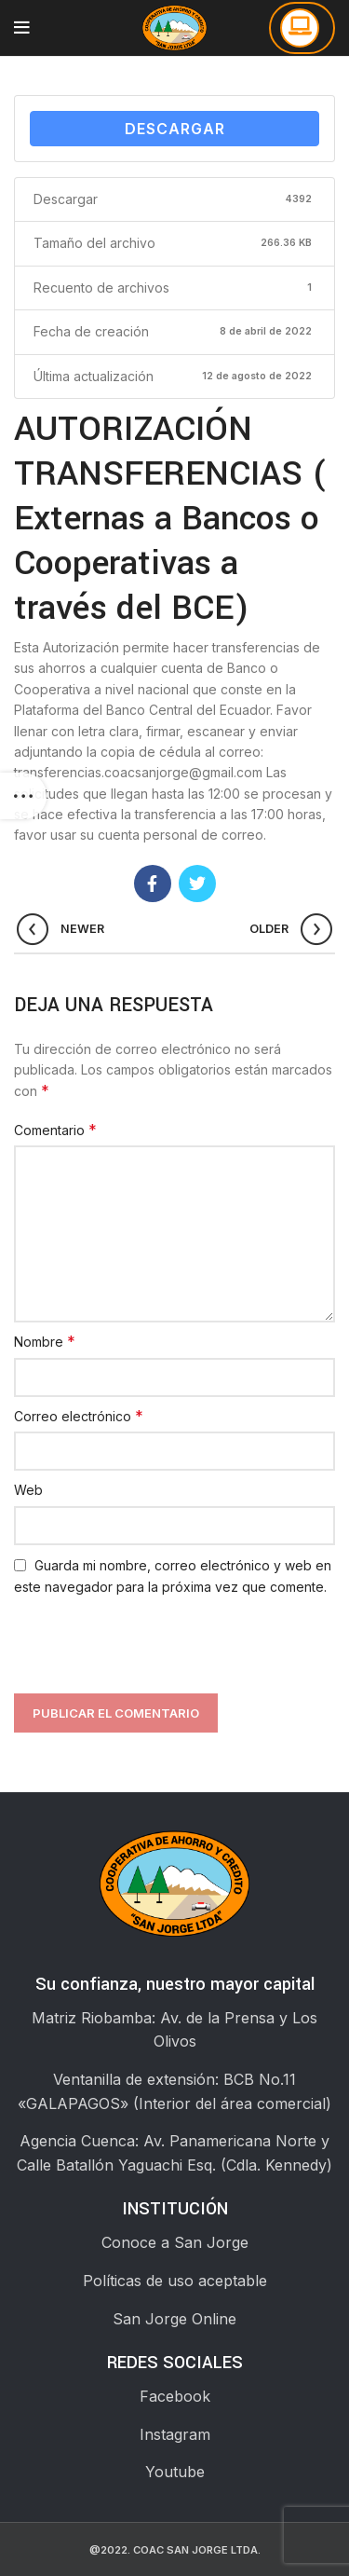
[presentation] (146, 1643)
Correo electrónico (78, 1415)
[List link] (174, 2243)
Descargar (175, 128)
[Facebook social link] (152, 883)
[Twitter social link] (197, 883)
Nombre (44, 1341)
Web (28, 1490)
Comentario (55, 1129)
